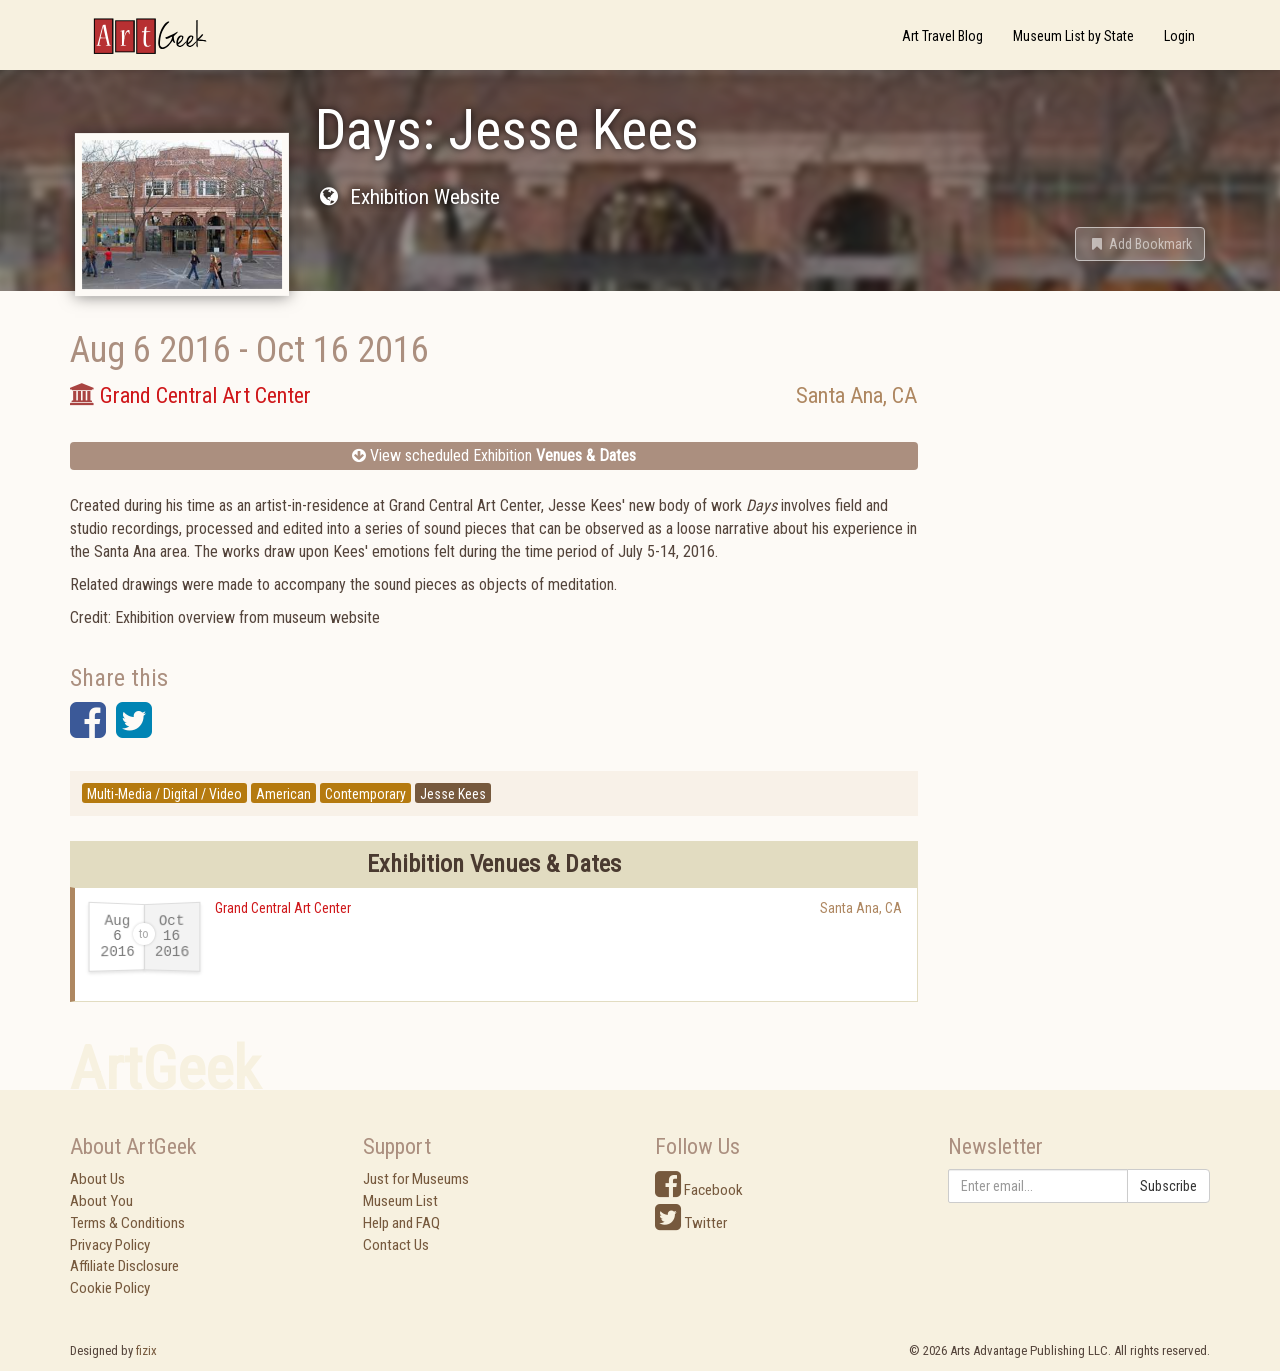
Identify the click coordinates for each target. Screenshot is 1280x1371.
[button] (1140, 244)
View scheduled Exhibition (494, 455)
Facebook (699, 1190)
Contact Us (396, 1245)
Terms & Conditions (127, 1223)
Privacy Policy (110, 1245)
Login (1179, 36)
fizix (146, 1350)
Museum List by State (1073, 36)
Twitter (691, 1223)
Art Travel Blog (942, 36)
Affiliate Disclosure (124, 1266)
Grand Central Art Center (283, 908)
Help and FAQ (401, 1223)
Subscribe (1168, 1186)
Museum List (400, 1201)
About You (101, 1201)
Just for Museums (416, 1179)
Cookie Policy (110, 1288)
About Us (97, 1179)
